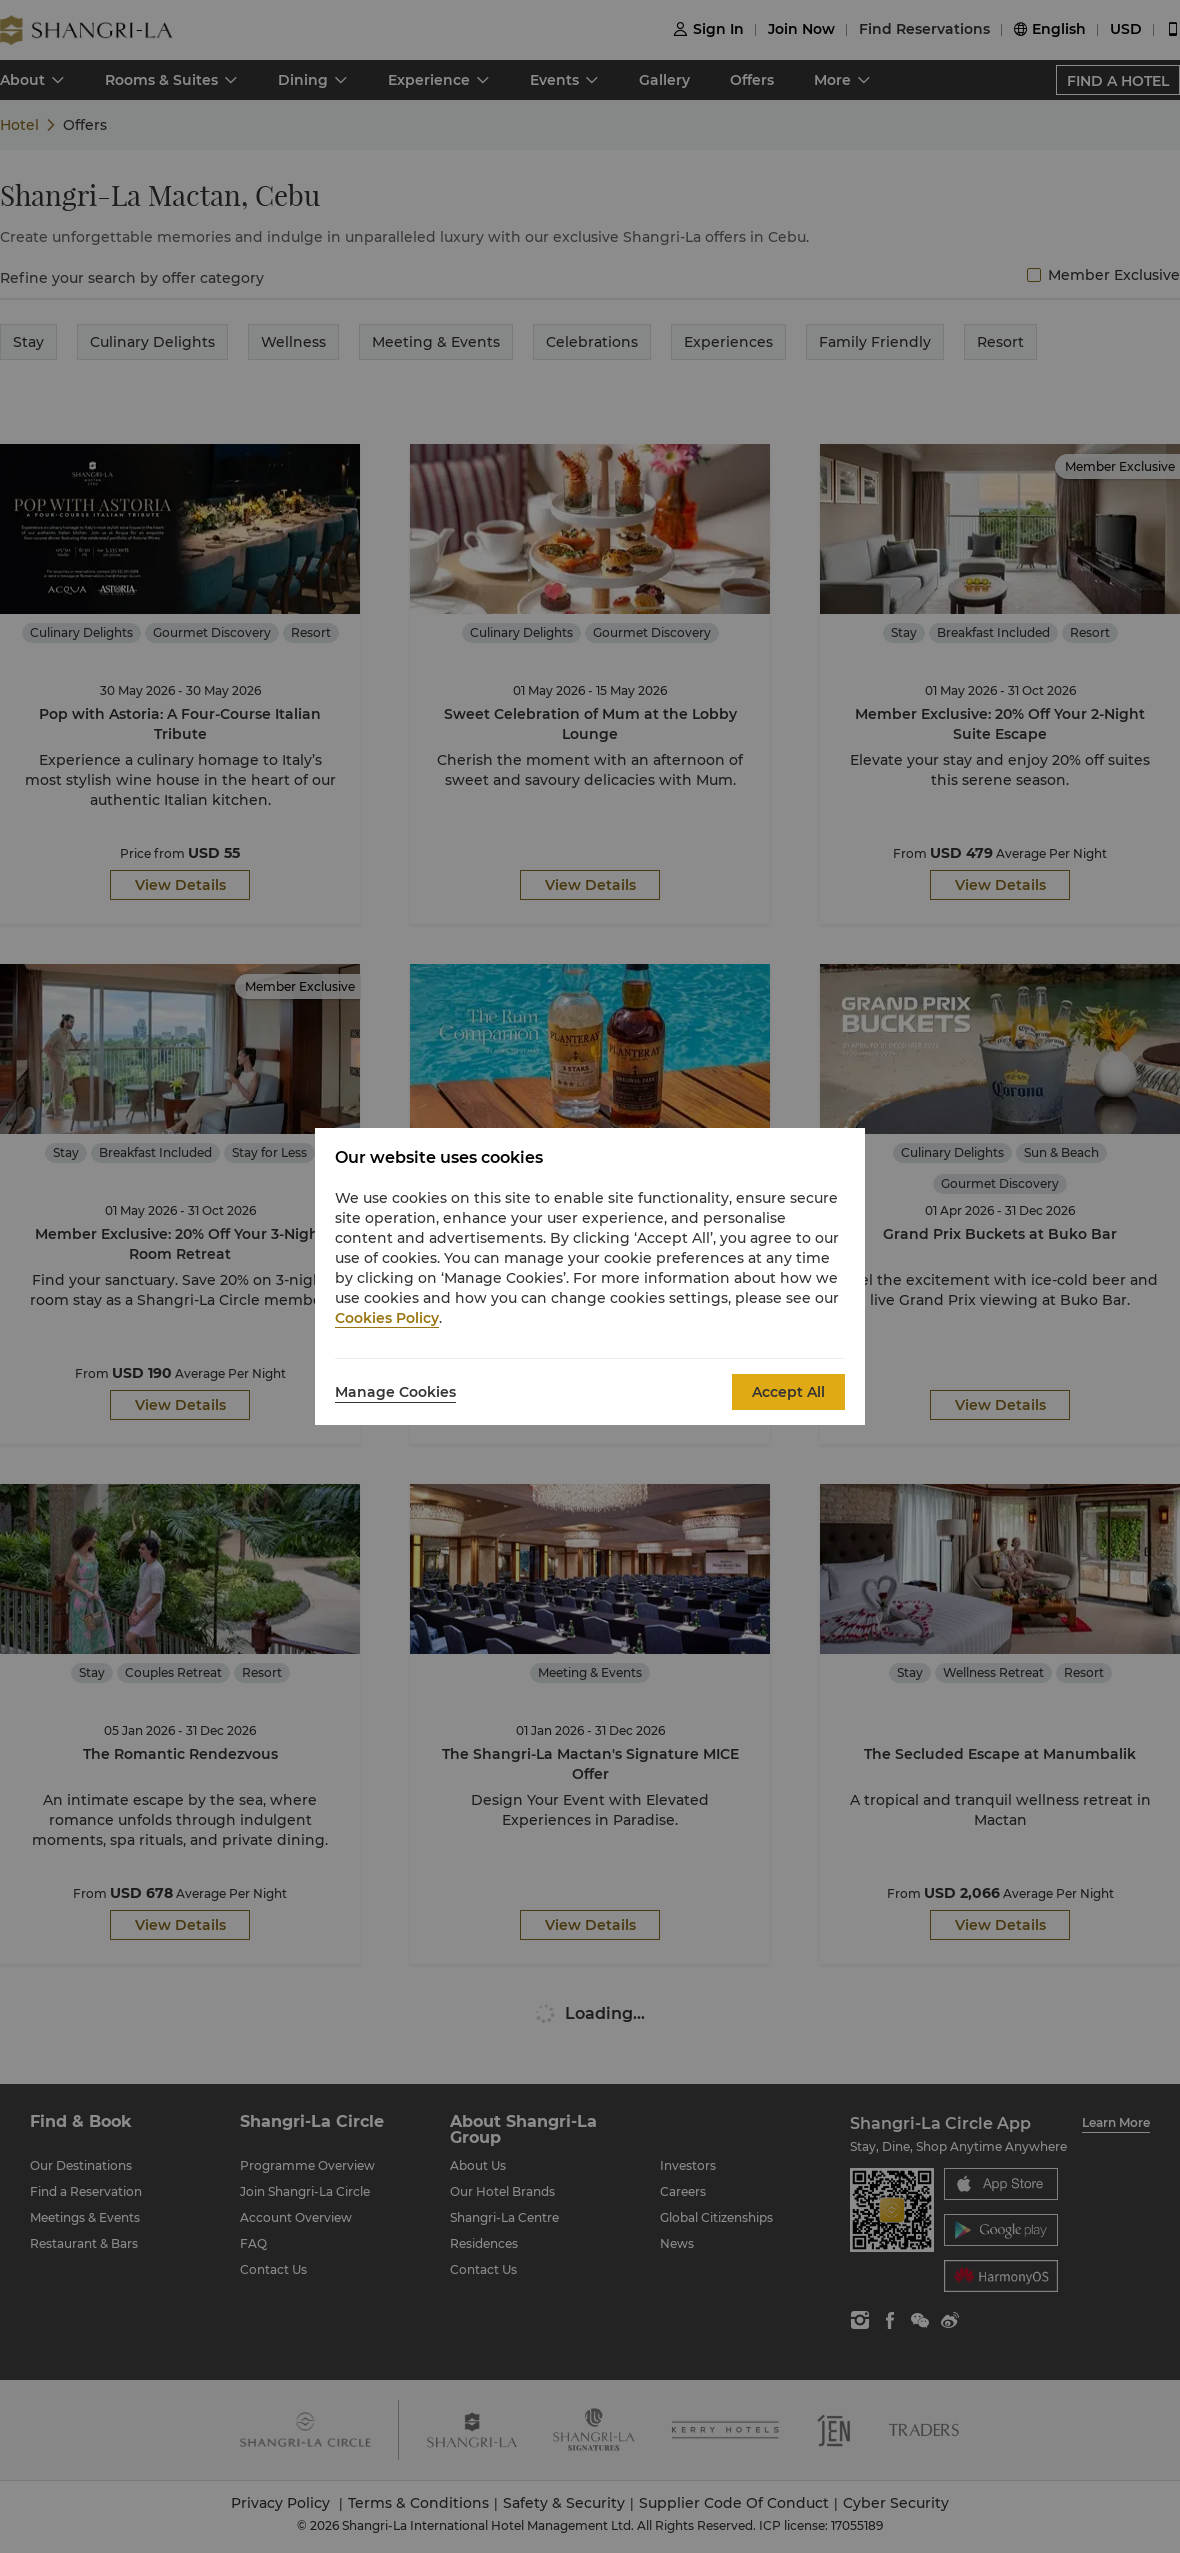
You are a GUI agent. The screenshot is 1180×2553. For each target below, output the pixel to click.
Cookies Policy (387, 1318)
